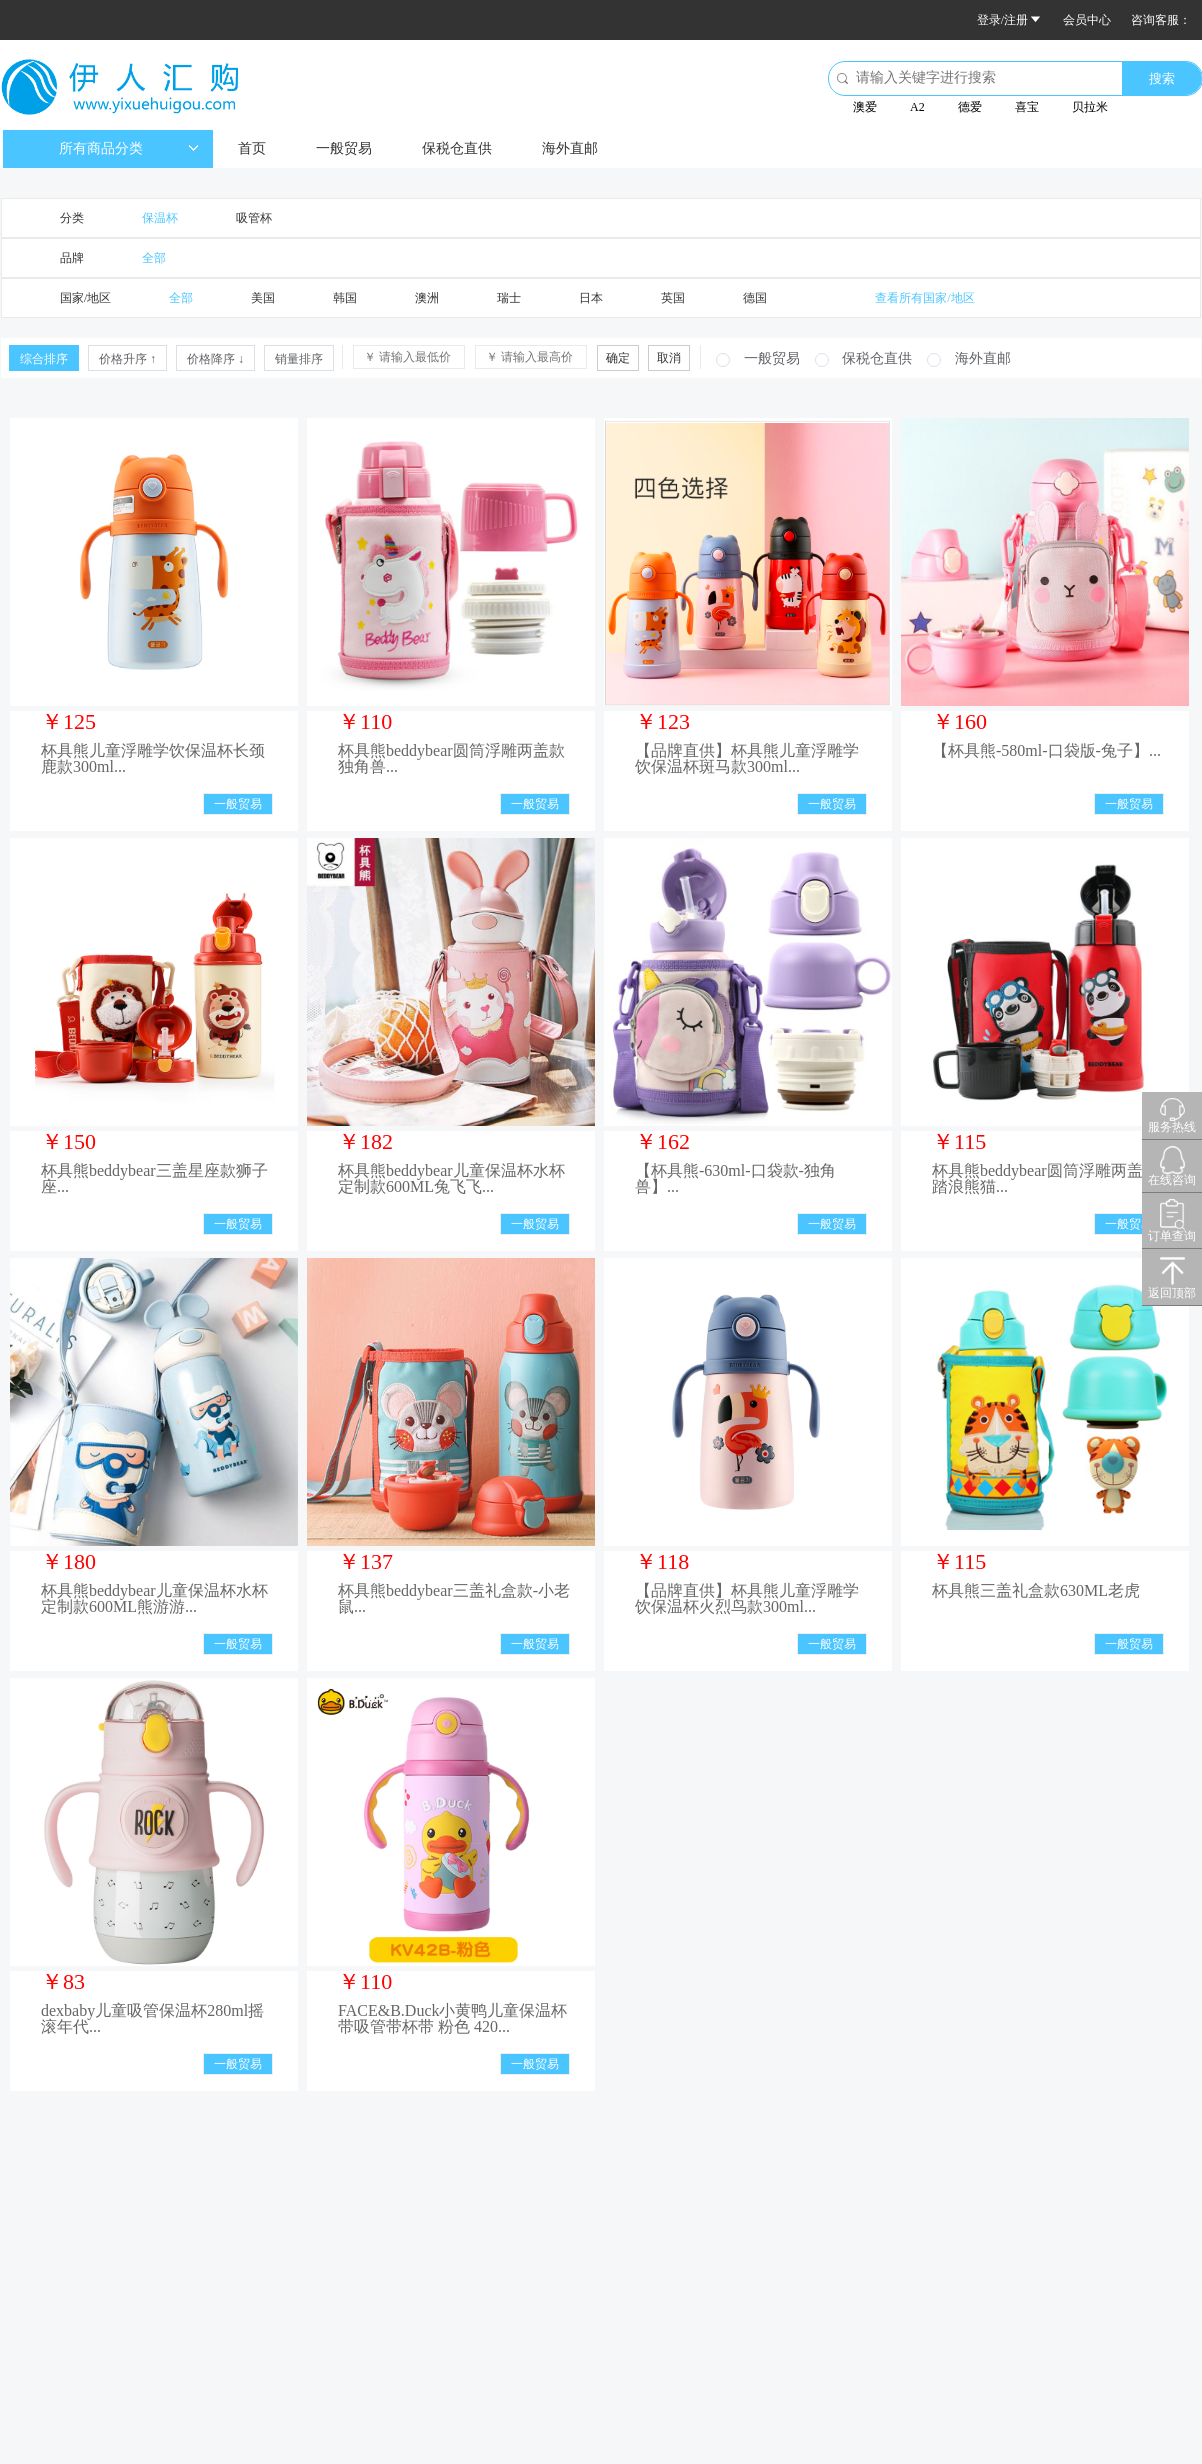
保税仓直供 (457, 148)
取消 (669, 358)
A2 (917, 107)
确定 (618, 358)
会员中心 (1087, 20)
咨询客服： (1161, 20)
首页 (252, 148)
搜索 (1162, 78)
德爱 (970, 107)
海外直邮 (570, 148)
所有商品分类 (129, 148)
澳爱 (865, 107)
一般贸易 (344, 148)
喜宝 (1027, 107)
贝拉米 (1090, 107)
